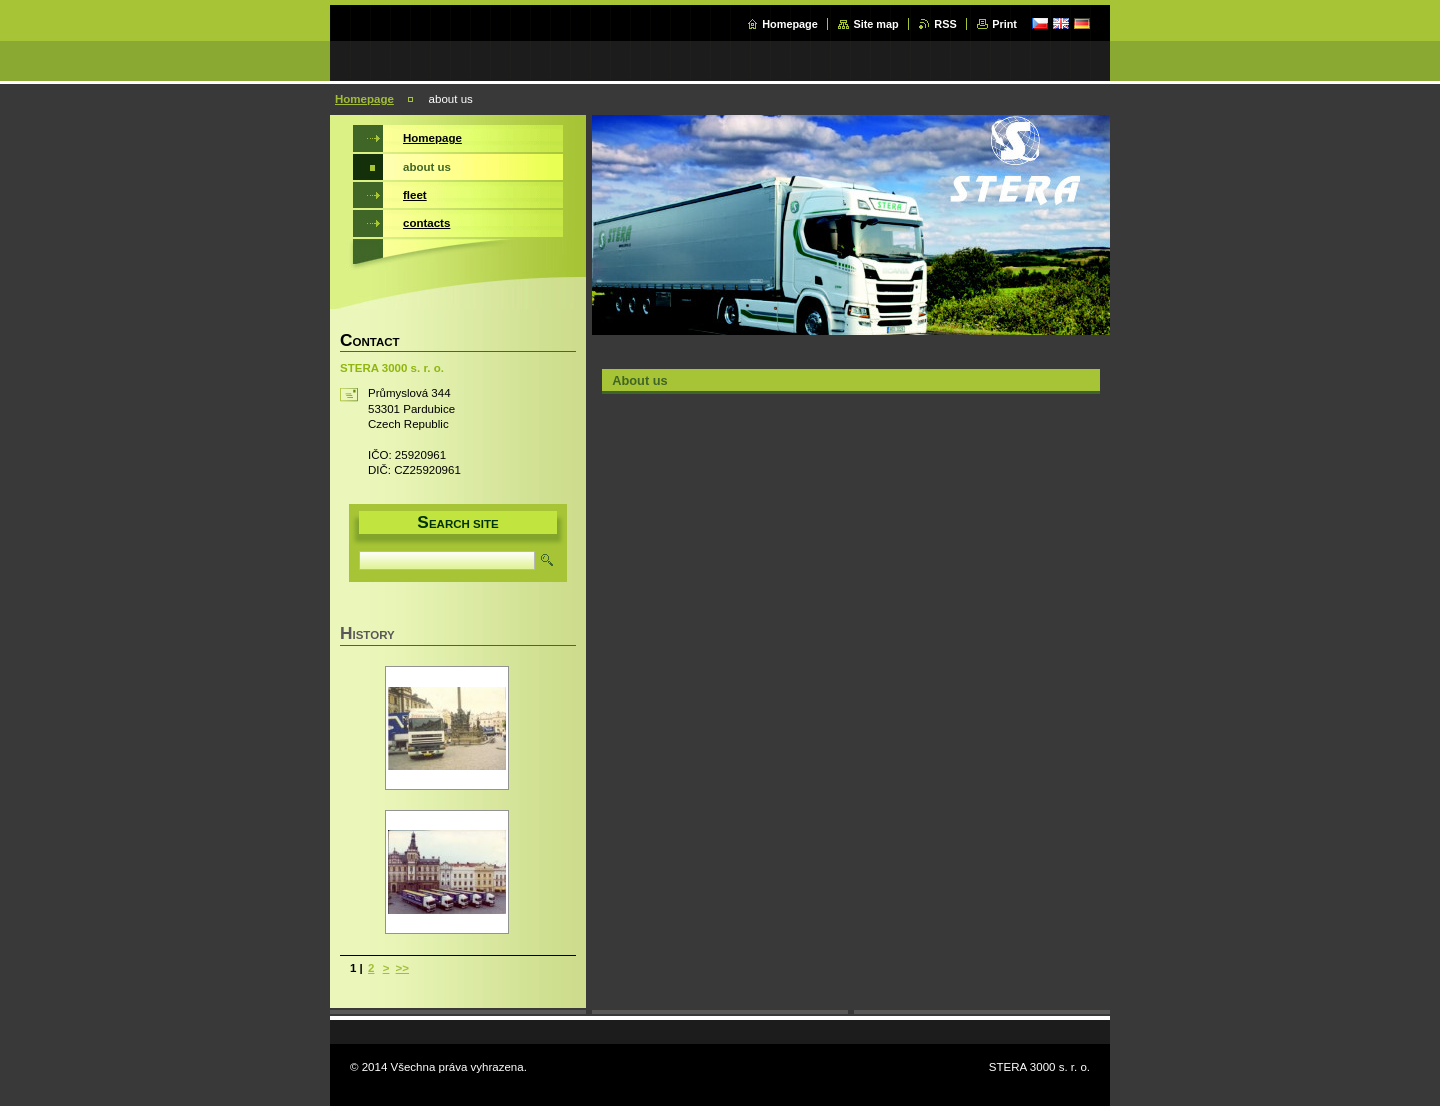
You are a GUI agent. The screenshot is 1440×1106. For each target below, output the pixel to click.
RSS (945, 24)
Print (1004, 24)
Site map (875, 24)
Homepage (790, 24)
